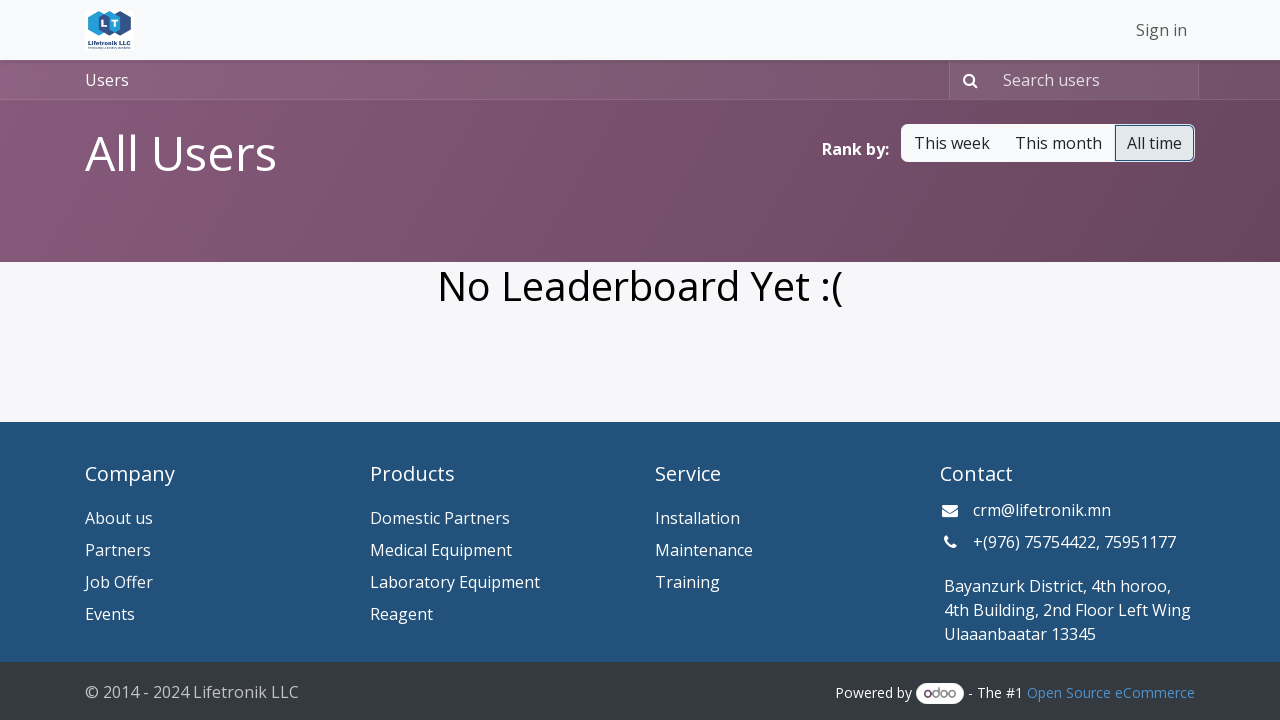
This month (1058, 143)
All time (1154, 143)
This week (952, 143)
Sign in (1161, 30)
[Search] (966, 80)
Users (107, 80)
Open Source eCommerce (1111, 692)
